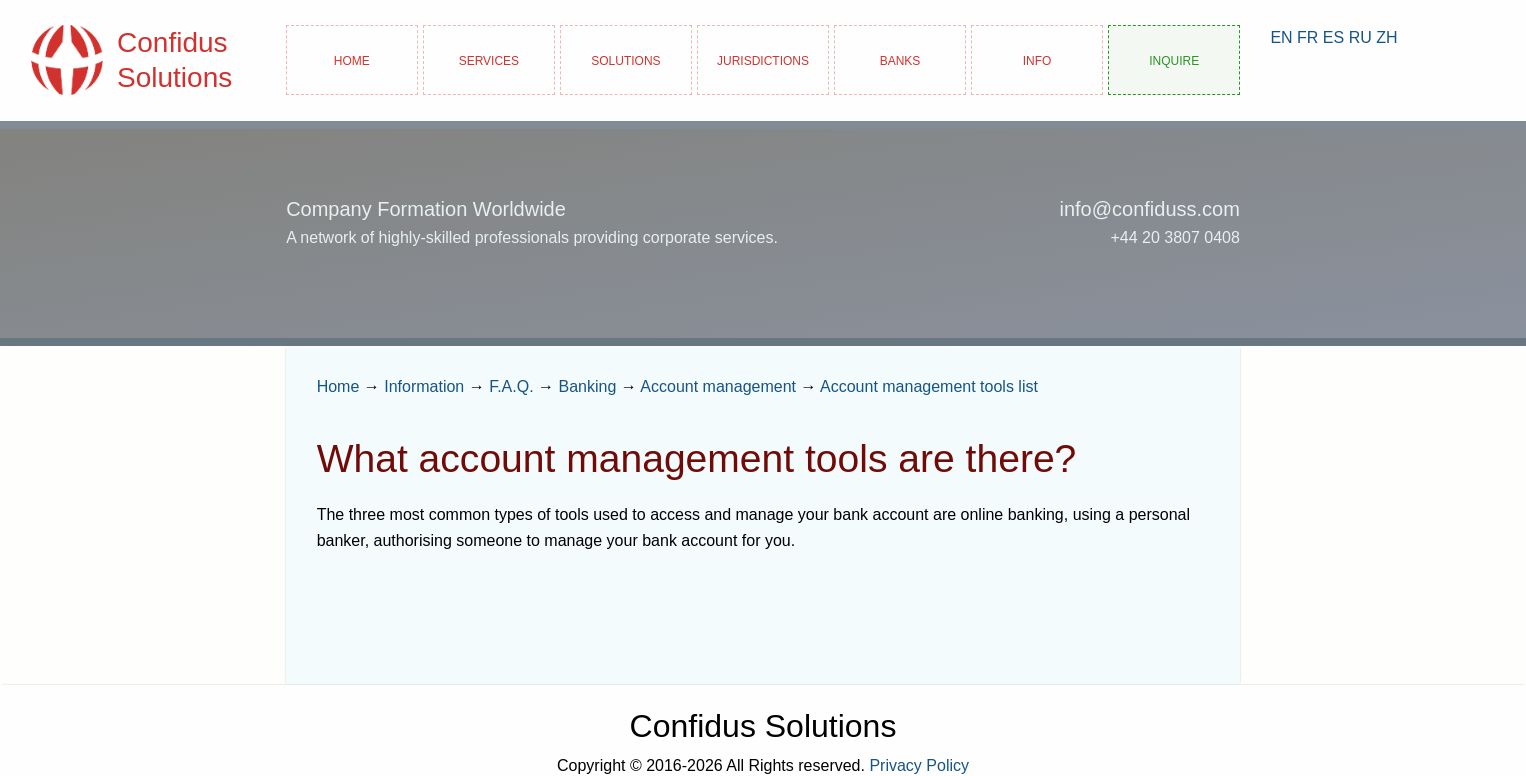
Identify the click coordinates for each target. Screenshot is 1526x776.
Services (489, 59)
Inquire (1174, 59)
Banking (588, 386)
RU (1360, 37)
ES (1333, 37)
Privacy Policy (919, 765)
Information (424, 386)
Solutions (625, 59)
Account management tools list (929, 386)
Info (1037, 59)
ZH (1386, 37)
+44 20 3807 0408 (1174, 237)
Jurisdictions (763, 59)
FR (1307, 37)
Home (352, 59)
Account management (718, 386)
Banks (900, 59)
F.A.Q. (511, 386)
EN (1281, 37)
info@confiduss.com (1149, 209)
